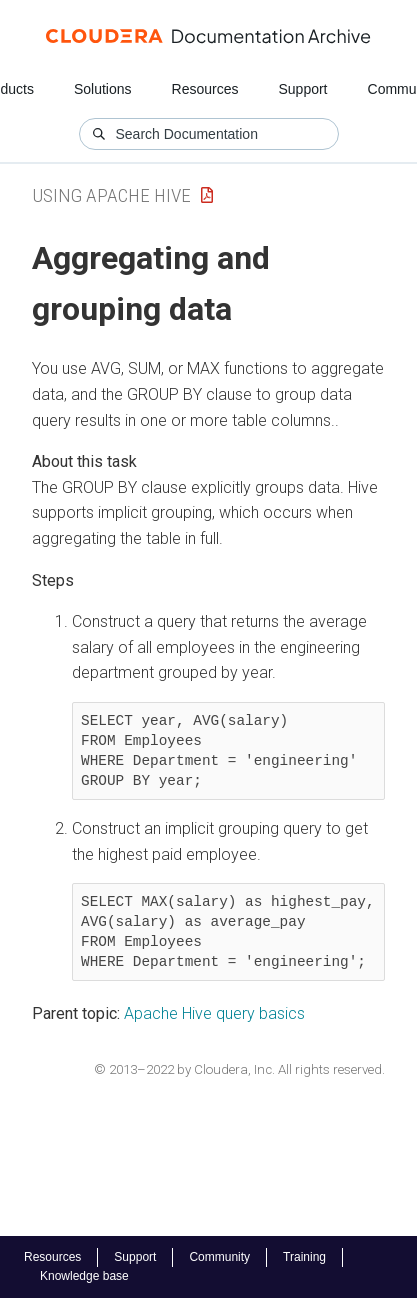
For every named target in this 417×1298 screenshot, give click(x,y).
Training (304, 1257)
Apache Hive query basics (214, 1013)
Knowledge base (84, 1276)
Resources (205, 89)
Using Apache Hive (111, 195)
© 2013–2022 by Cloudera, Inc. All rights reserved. (239, 1069)
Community (219, 1257)
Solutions (103, 89)
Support (302, 89)
